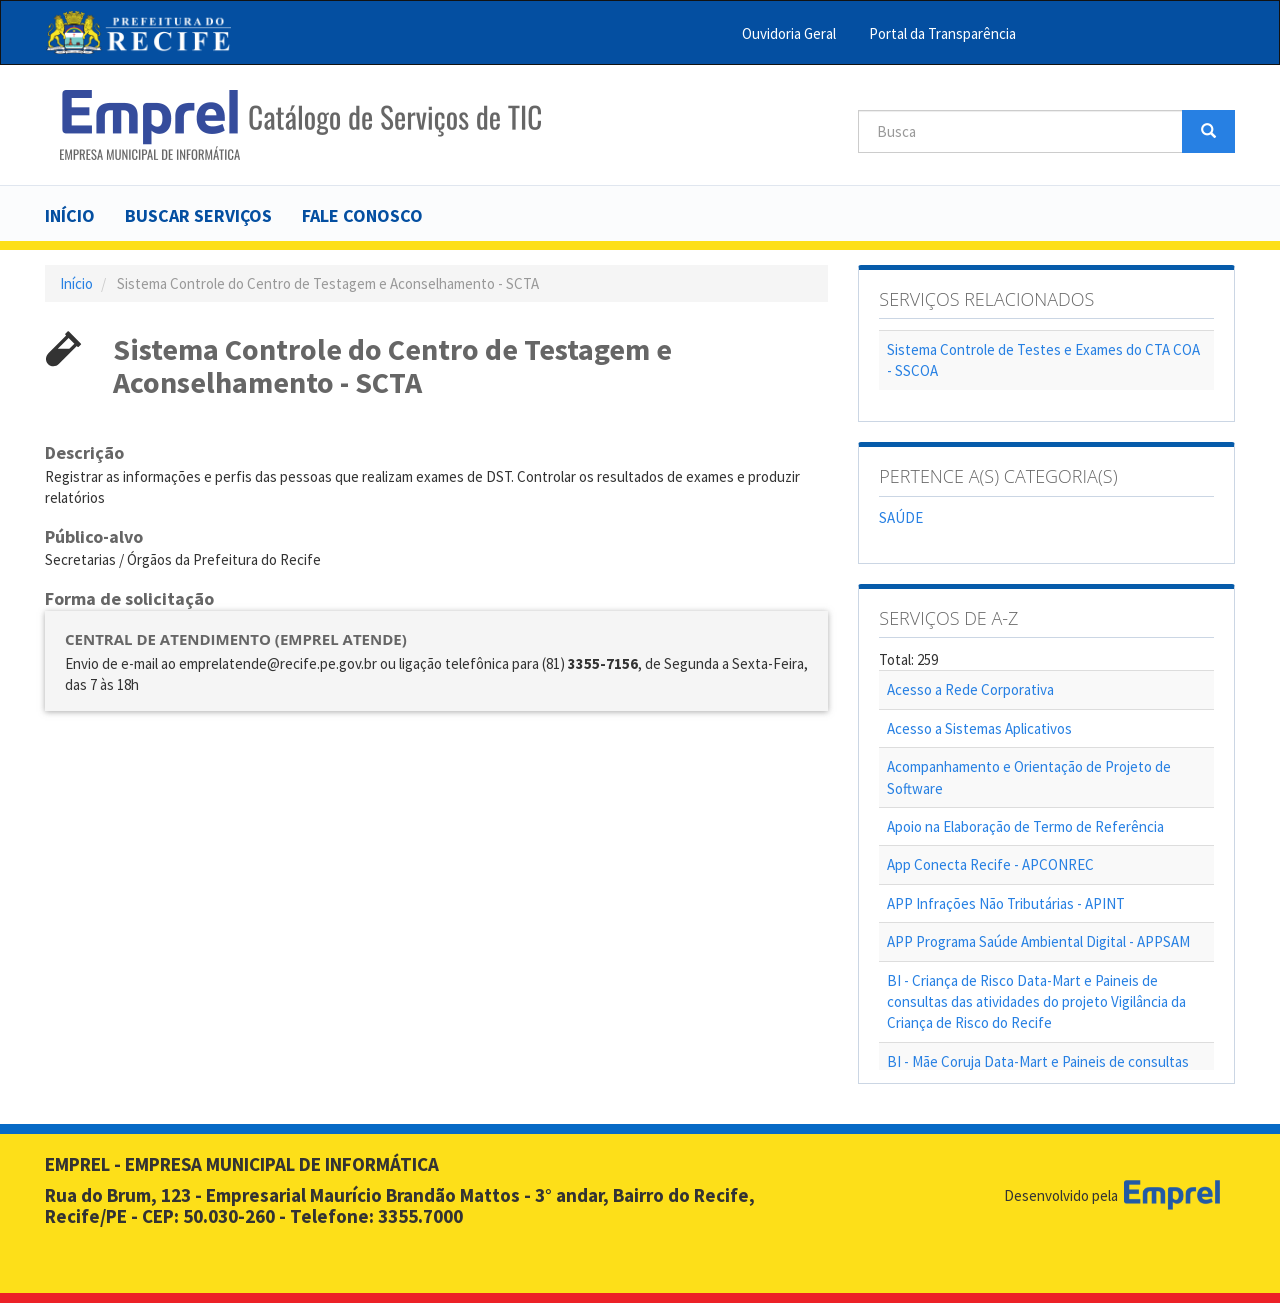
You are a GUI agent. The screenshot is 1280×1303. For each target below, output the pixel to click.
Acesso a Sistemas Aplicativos (979, 728)
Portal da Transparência (942, 33)
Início (70, 215)
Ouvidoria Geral (789, 33)
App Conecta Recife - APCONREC (990, 864)
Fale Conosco (362, 215)
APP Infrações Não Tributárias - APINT (1006, 903)
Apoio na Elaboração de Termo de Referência (1025, 826)
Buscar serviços (198, 215)
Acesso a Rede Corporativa (970, 689)
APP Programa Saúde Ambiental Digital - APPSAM (1038, 941)
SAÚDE (901, 517)
